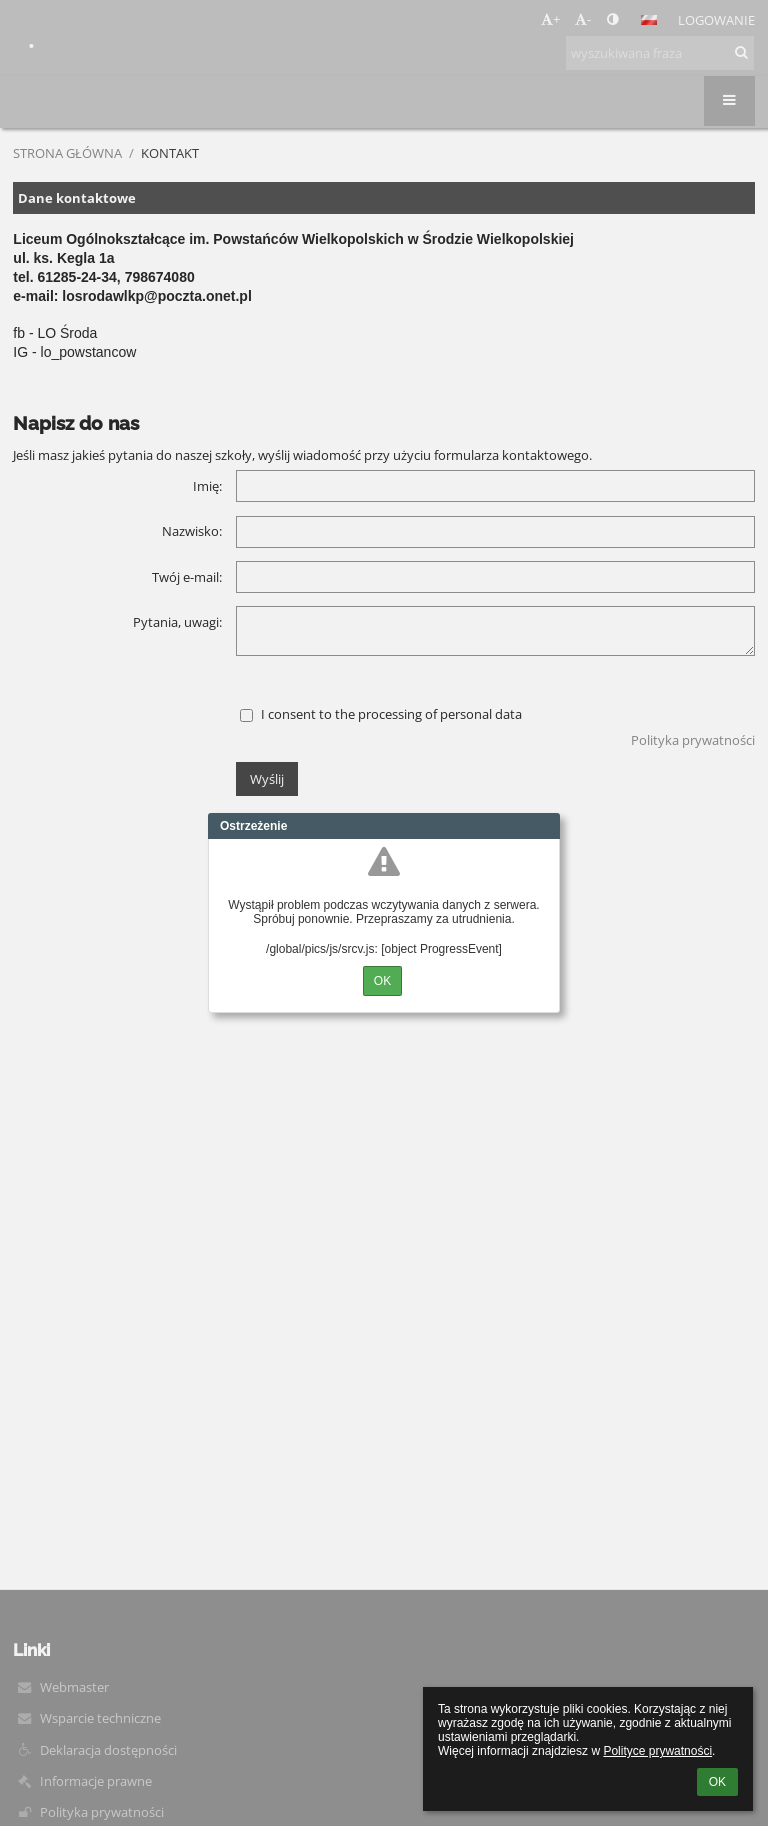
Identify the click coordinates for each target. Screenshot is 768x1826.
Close (545, 826)
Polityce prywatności (657, 1751)
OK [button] (717, 1782)
